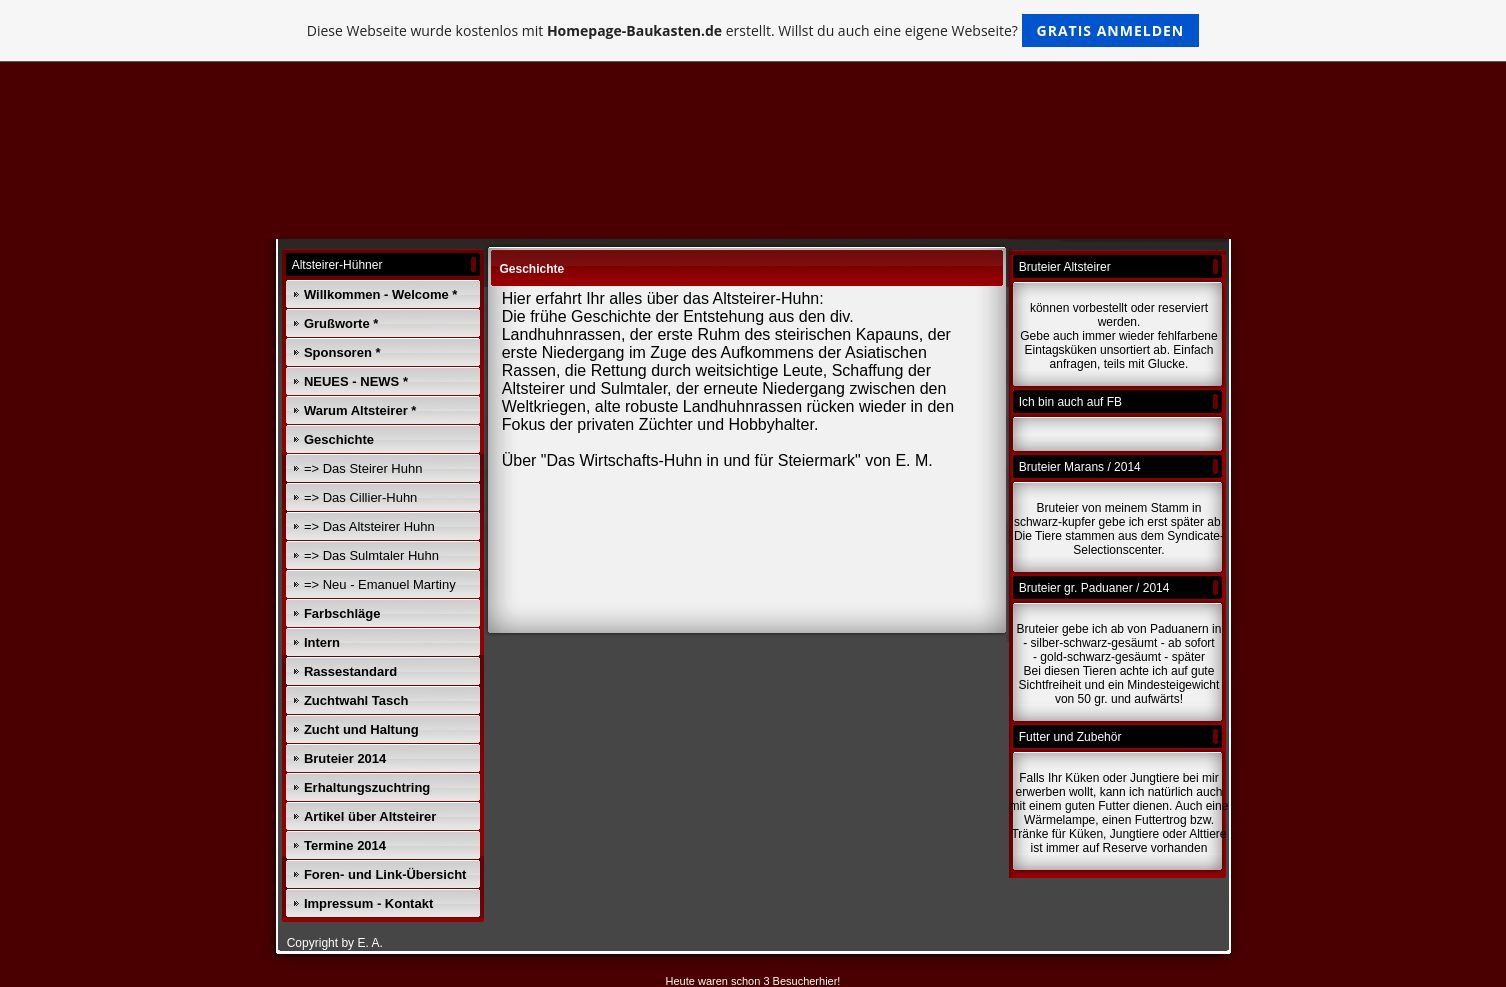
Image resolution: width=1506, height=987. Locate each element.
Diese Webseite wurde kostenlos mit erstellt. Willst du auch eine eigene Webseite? (753, 30)
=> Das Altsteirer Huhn (369, 526)
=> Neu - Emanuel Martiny (380, 584)
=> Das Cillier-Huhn (360, 497)
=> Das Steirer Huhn (363, 468)
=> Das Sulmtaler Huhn (371, 555)
